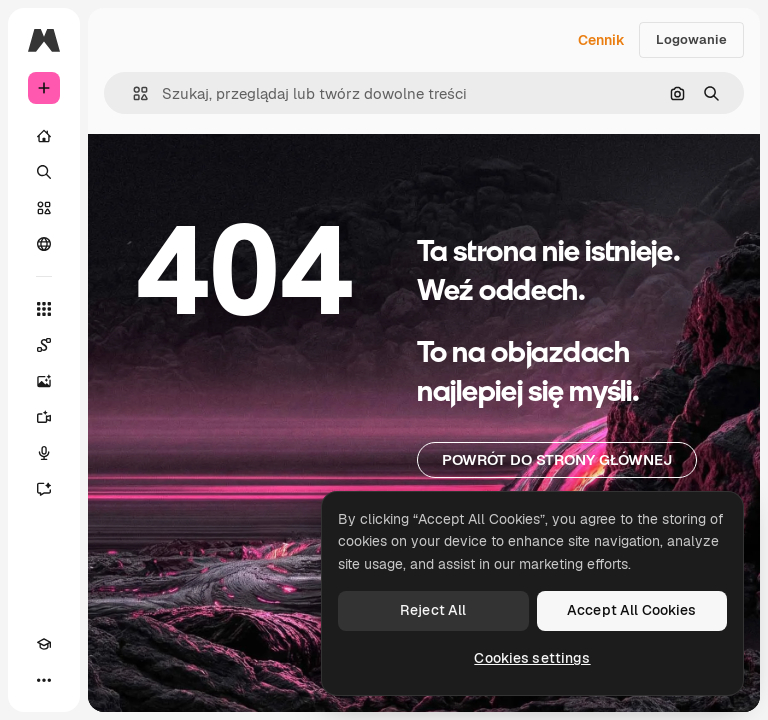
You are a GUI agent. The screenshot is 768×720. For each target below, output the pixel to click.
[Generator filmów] (44, 417)
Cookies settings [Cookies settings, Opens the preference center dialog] (532, 658)
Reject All (433, 610)
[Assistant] (44, 489)
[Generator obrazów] (44, 381)
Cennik (601, 40)
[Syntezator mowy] (44, 453)
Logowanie (691, 39)
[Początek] (44, 136)
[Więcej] (44, 680)
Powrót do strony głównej (557, 459)
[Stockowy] (44, 208)
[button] (132, 93)
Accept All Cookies (632, 610)
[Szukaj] (44, 172)
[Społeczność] (44, 244)
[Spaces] (44, 345)
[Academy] (44, 644)
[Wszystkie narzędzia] (44, 309)
